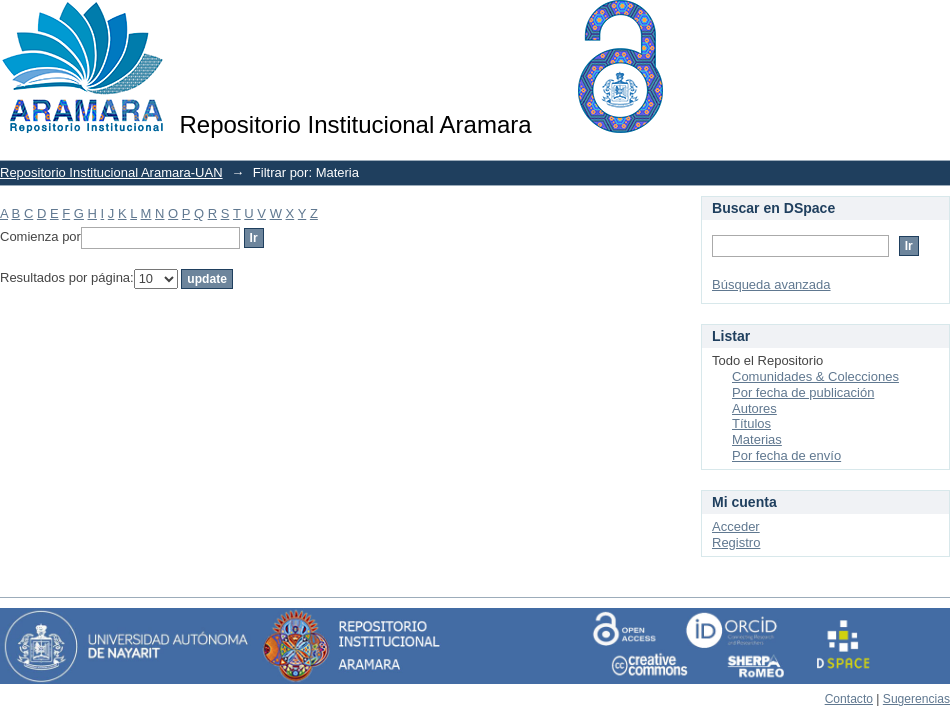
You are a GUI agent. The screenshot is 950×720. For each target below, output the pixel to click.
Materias (757, 439)
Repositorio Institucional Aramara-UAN (111, 172)
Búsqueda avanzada (771, 284)
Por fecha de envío (786, 455)
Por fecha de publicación (803, 392)
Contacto (849, 699)
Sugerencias (916, 699)
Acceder (736, 526)
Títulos (751, 423)
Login (934, 24)
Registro (736, 542)
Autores (754, 408)
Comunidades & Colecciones (815, 376)
